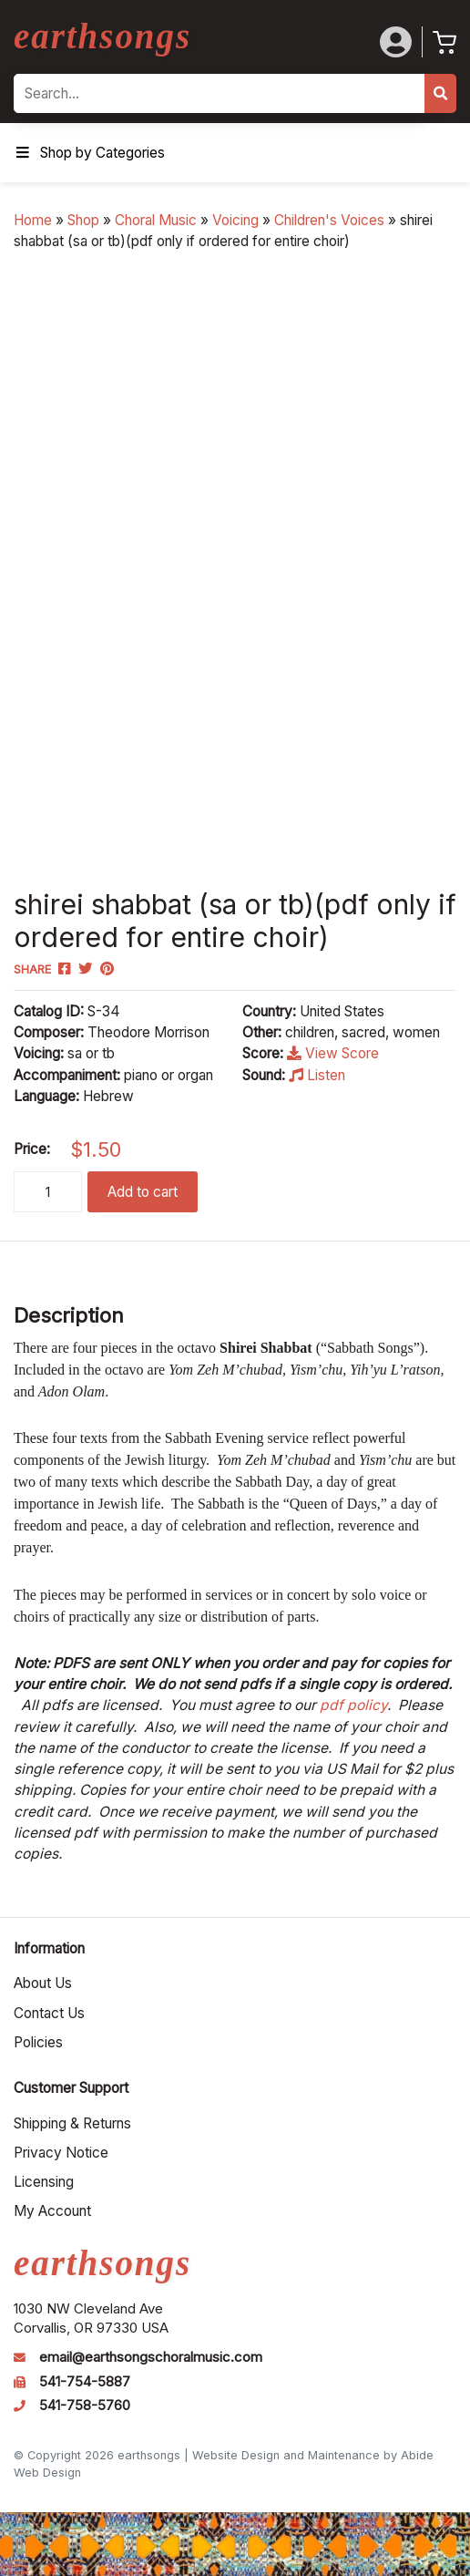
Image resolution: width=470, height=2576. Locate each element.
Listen (317, 1075)
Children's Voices (329, 220)
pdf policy (353, 1705)
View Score (333, 1053)
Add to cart (142, 1191)
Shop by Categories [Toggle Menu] (89, 152)
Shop (83, 220)
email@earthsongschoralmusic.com (150, 2357)
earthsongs (102, 36)
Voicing (235, 220)
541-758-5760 (84, 2405)
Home (33, 220)
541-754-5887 (84, 2382)
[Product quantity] (48, 1191)
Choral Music (156, 220)
